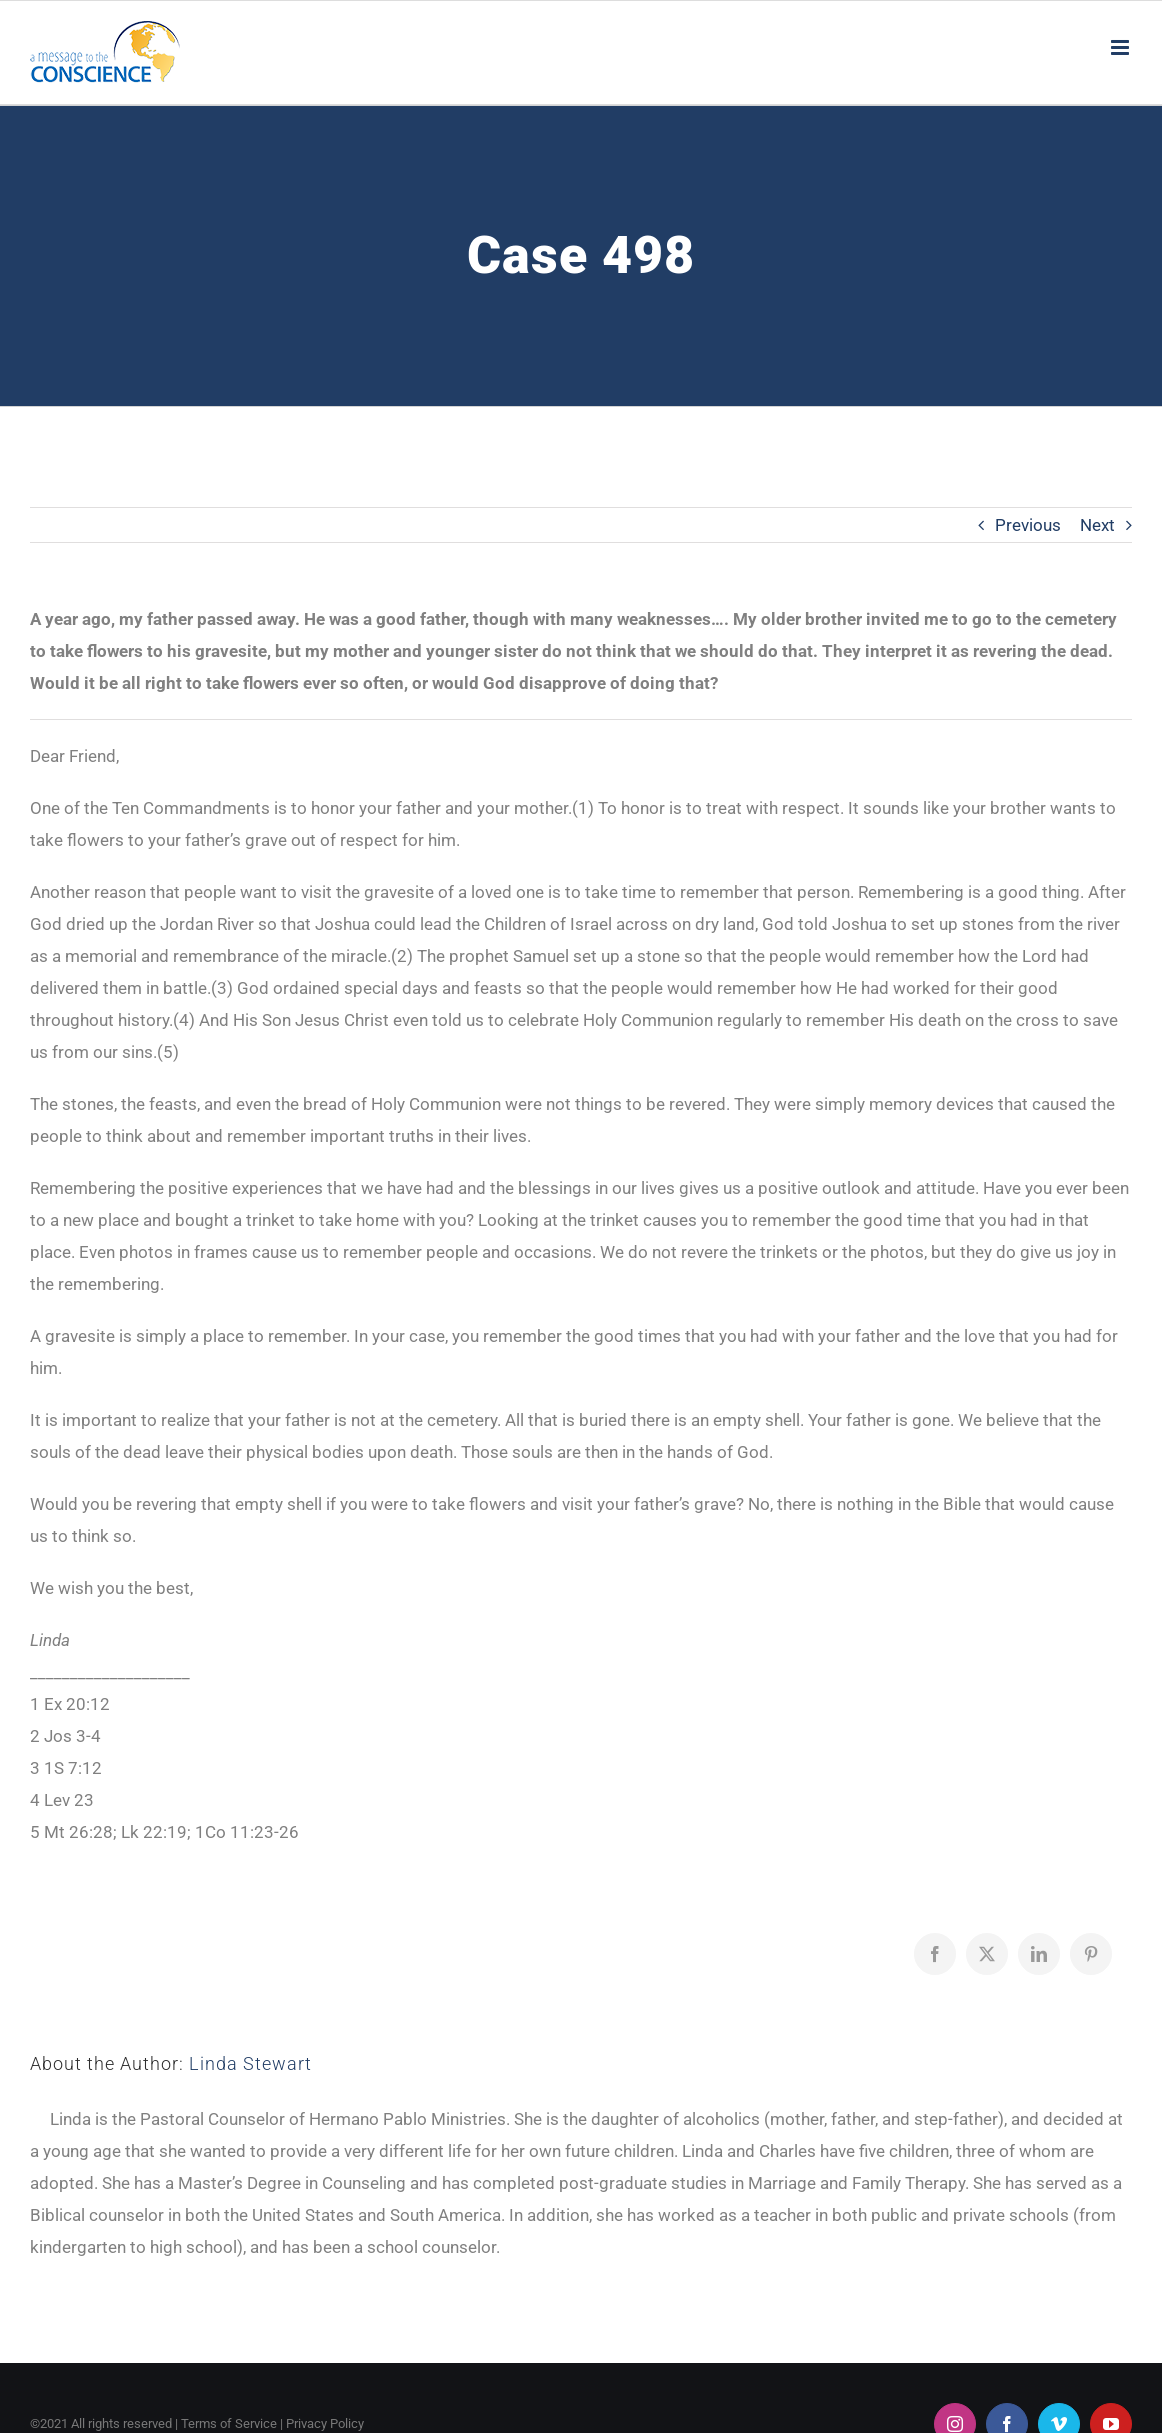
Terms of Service (229, 2423)
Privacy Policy (325, 2423)
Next (1097, 525)
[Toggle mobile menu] (1121, 47)
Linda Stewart (250, 2063)
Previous (1028, 525)
